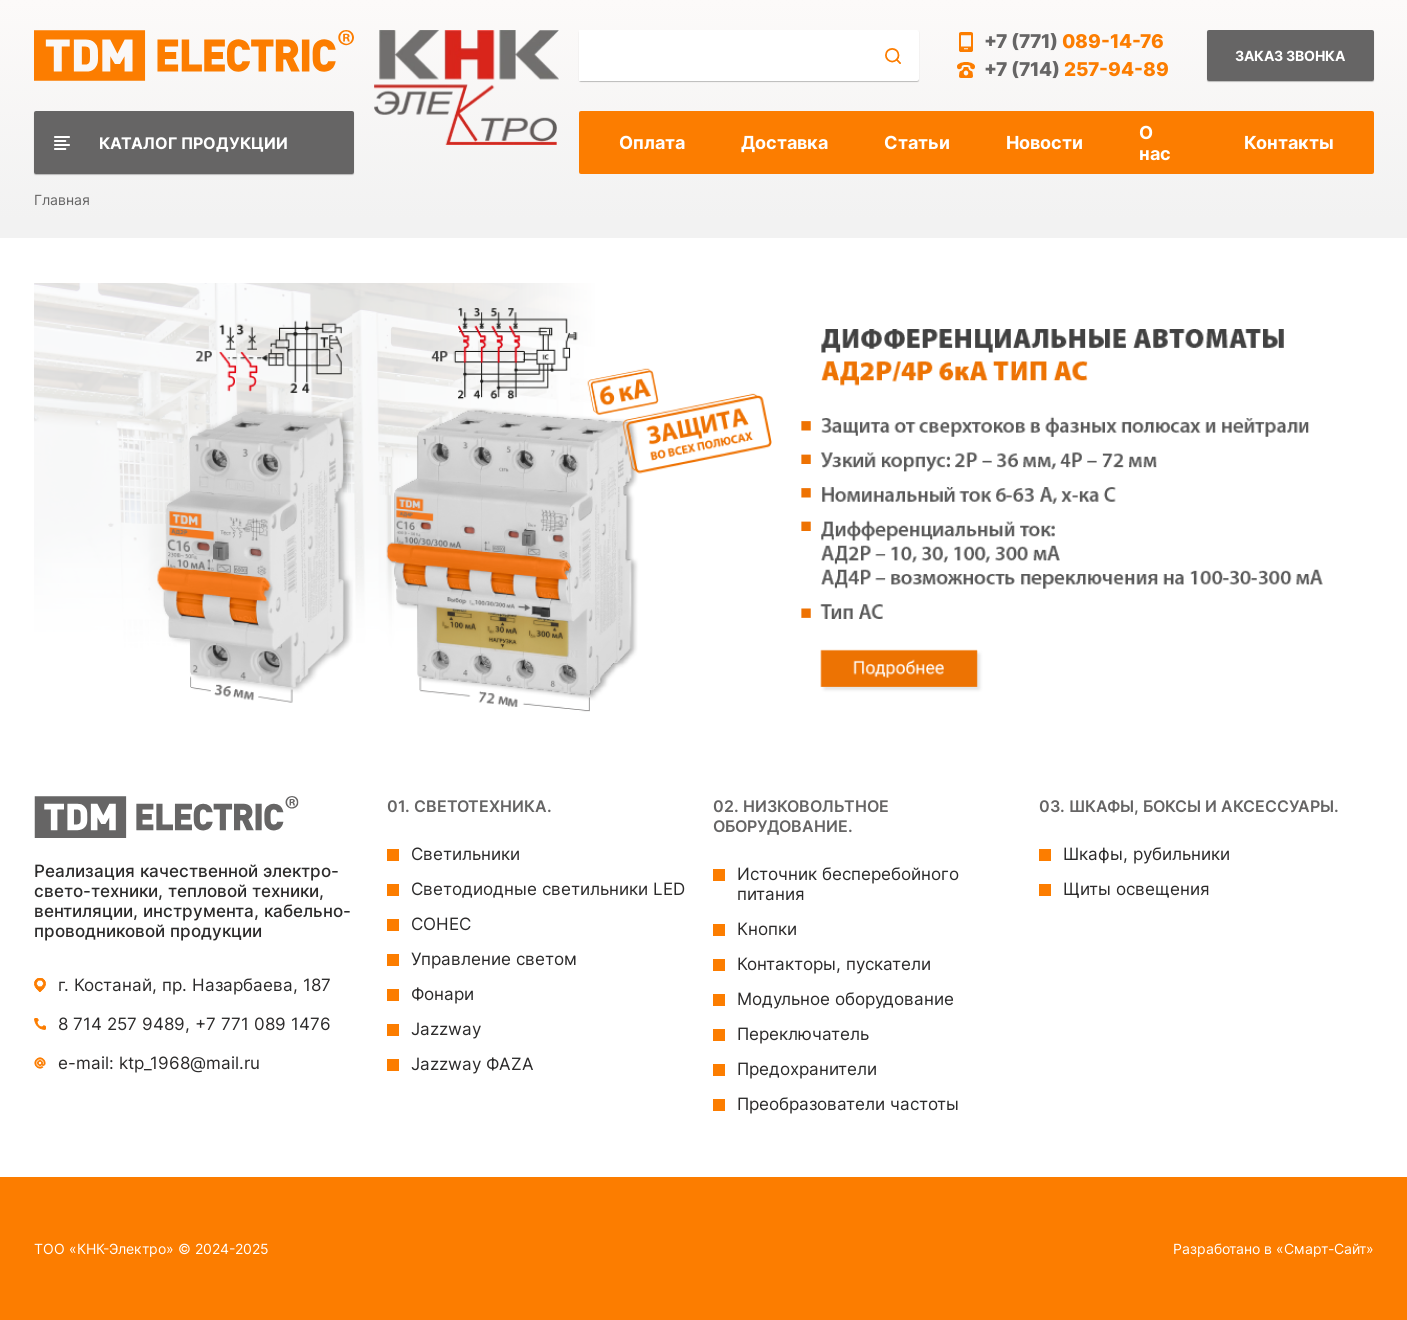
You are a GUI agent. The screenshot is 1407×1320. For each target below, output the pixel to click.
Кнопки (767, 929)
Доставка (784, 142)
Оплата (652, 142)
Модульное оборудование (845, 999)
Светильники (465, 854)
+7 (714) (1076, 69)
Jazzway (446, 1029)
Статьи (917, 142)
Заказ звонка (1290, 55)
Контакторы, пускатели (834, 964)
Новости (1044, 142)
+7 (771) (1074, 41)
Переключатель (803, 1034)
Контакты (1289, 142)
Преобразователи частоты (848, 1104)
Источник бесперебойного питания (848, 884)
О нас (1155, 143)
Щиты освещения (1136, 889)
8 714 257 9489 (121, 1024)
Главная (62, 199)
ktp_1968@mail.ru (189, 1063)
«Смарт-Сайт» (1325, 1248)
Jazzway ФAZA (472, 1064)
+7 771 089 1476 (263, 1024)
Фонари (442, 994)
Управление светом (494, 959)
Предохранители (807, 1069)
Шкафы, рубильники (1146, 854)
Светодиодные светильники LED (548, 889)
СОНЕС (441, 924)
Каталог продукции (193, 143)
